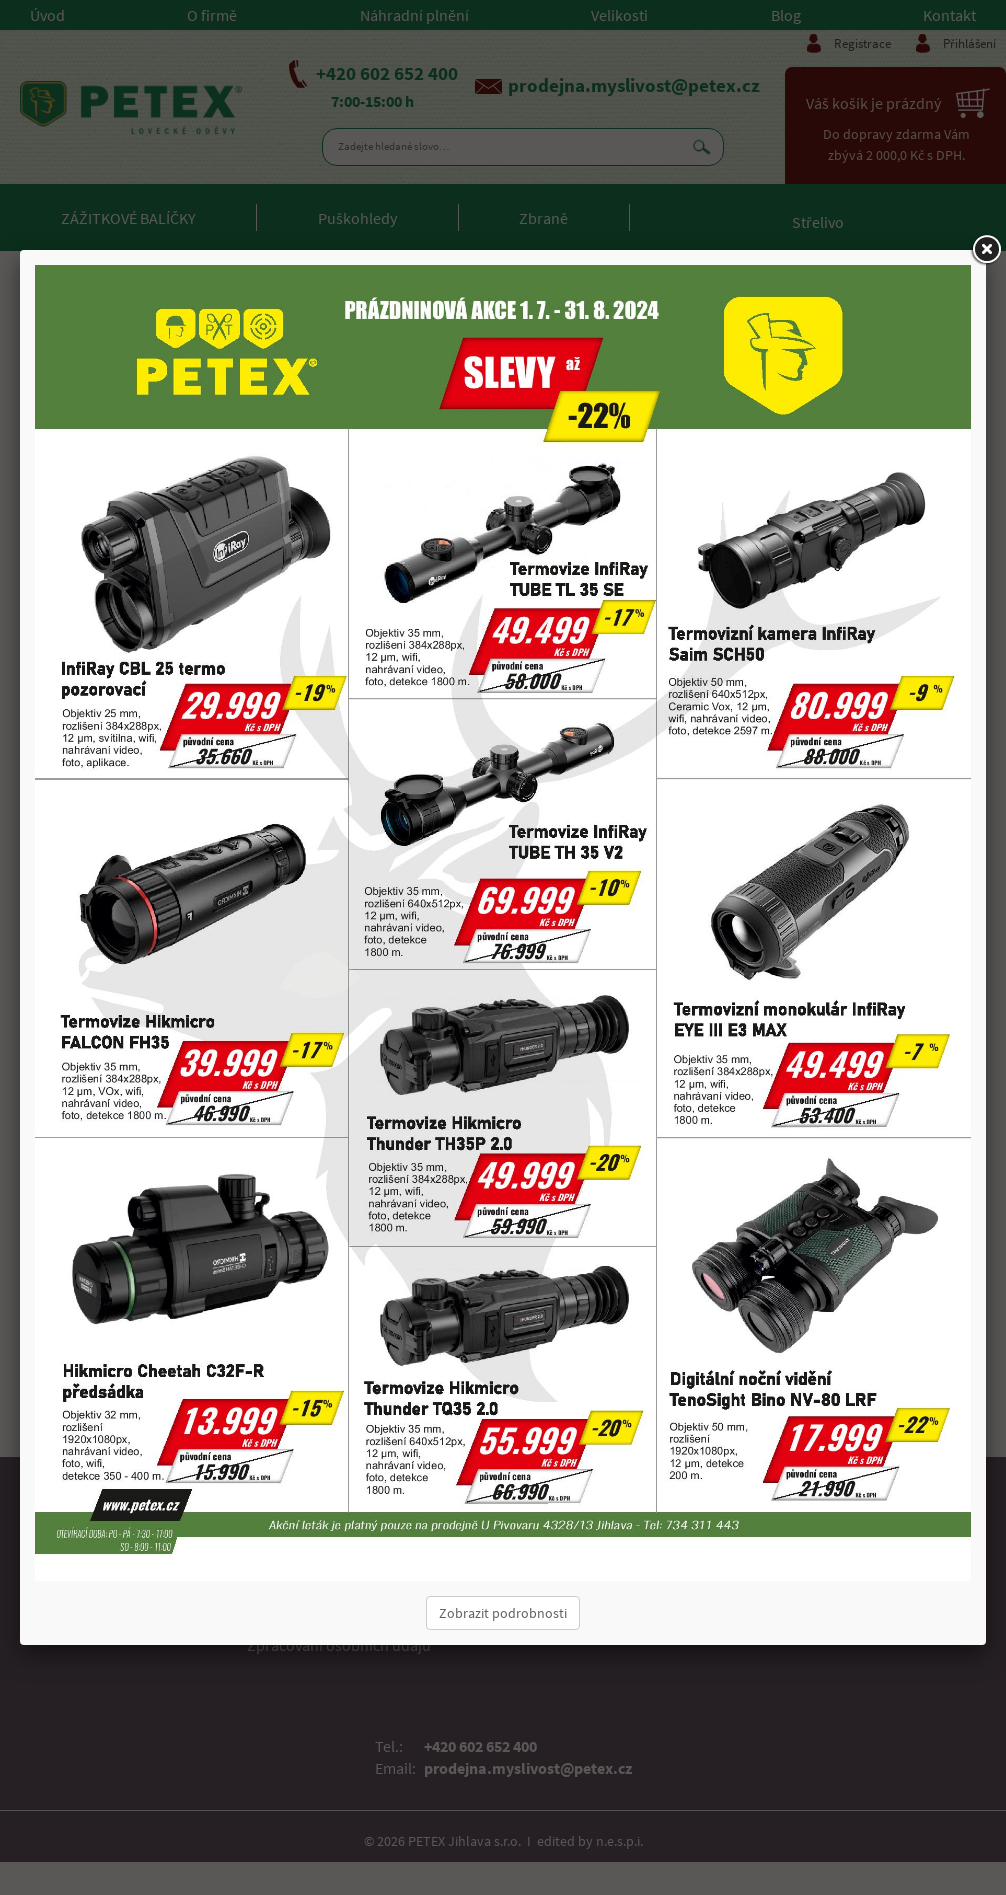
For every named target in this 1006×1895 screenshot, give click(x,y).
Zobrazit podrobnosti (503, 1613)
